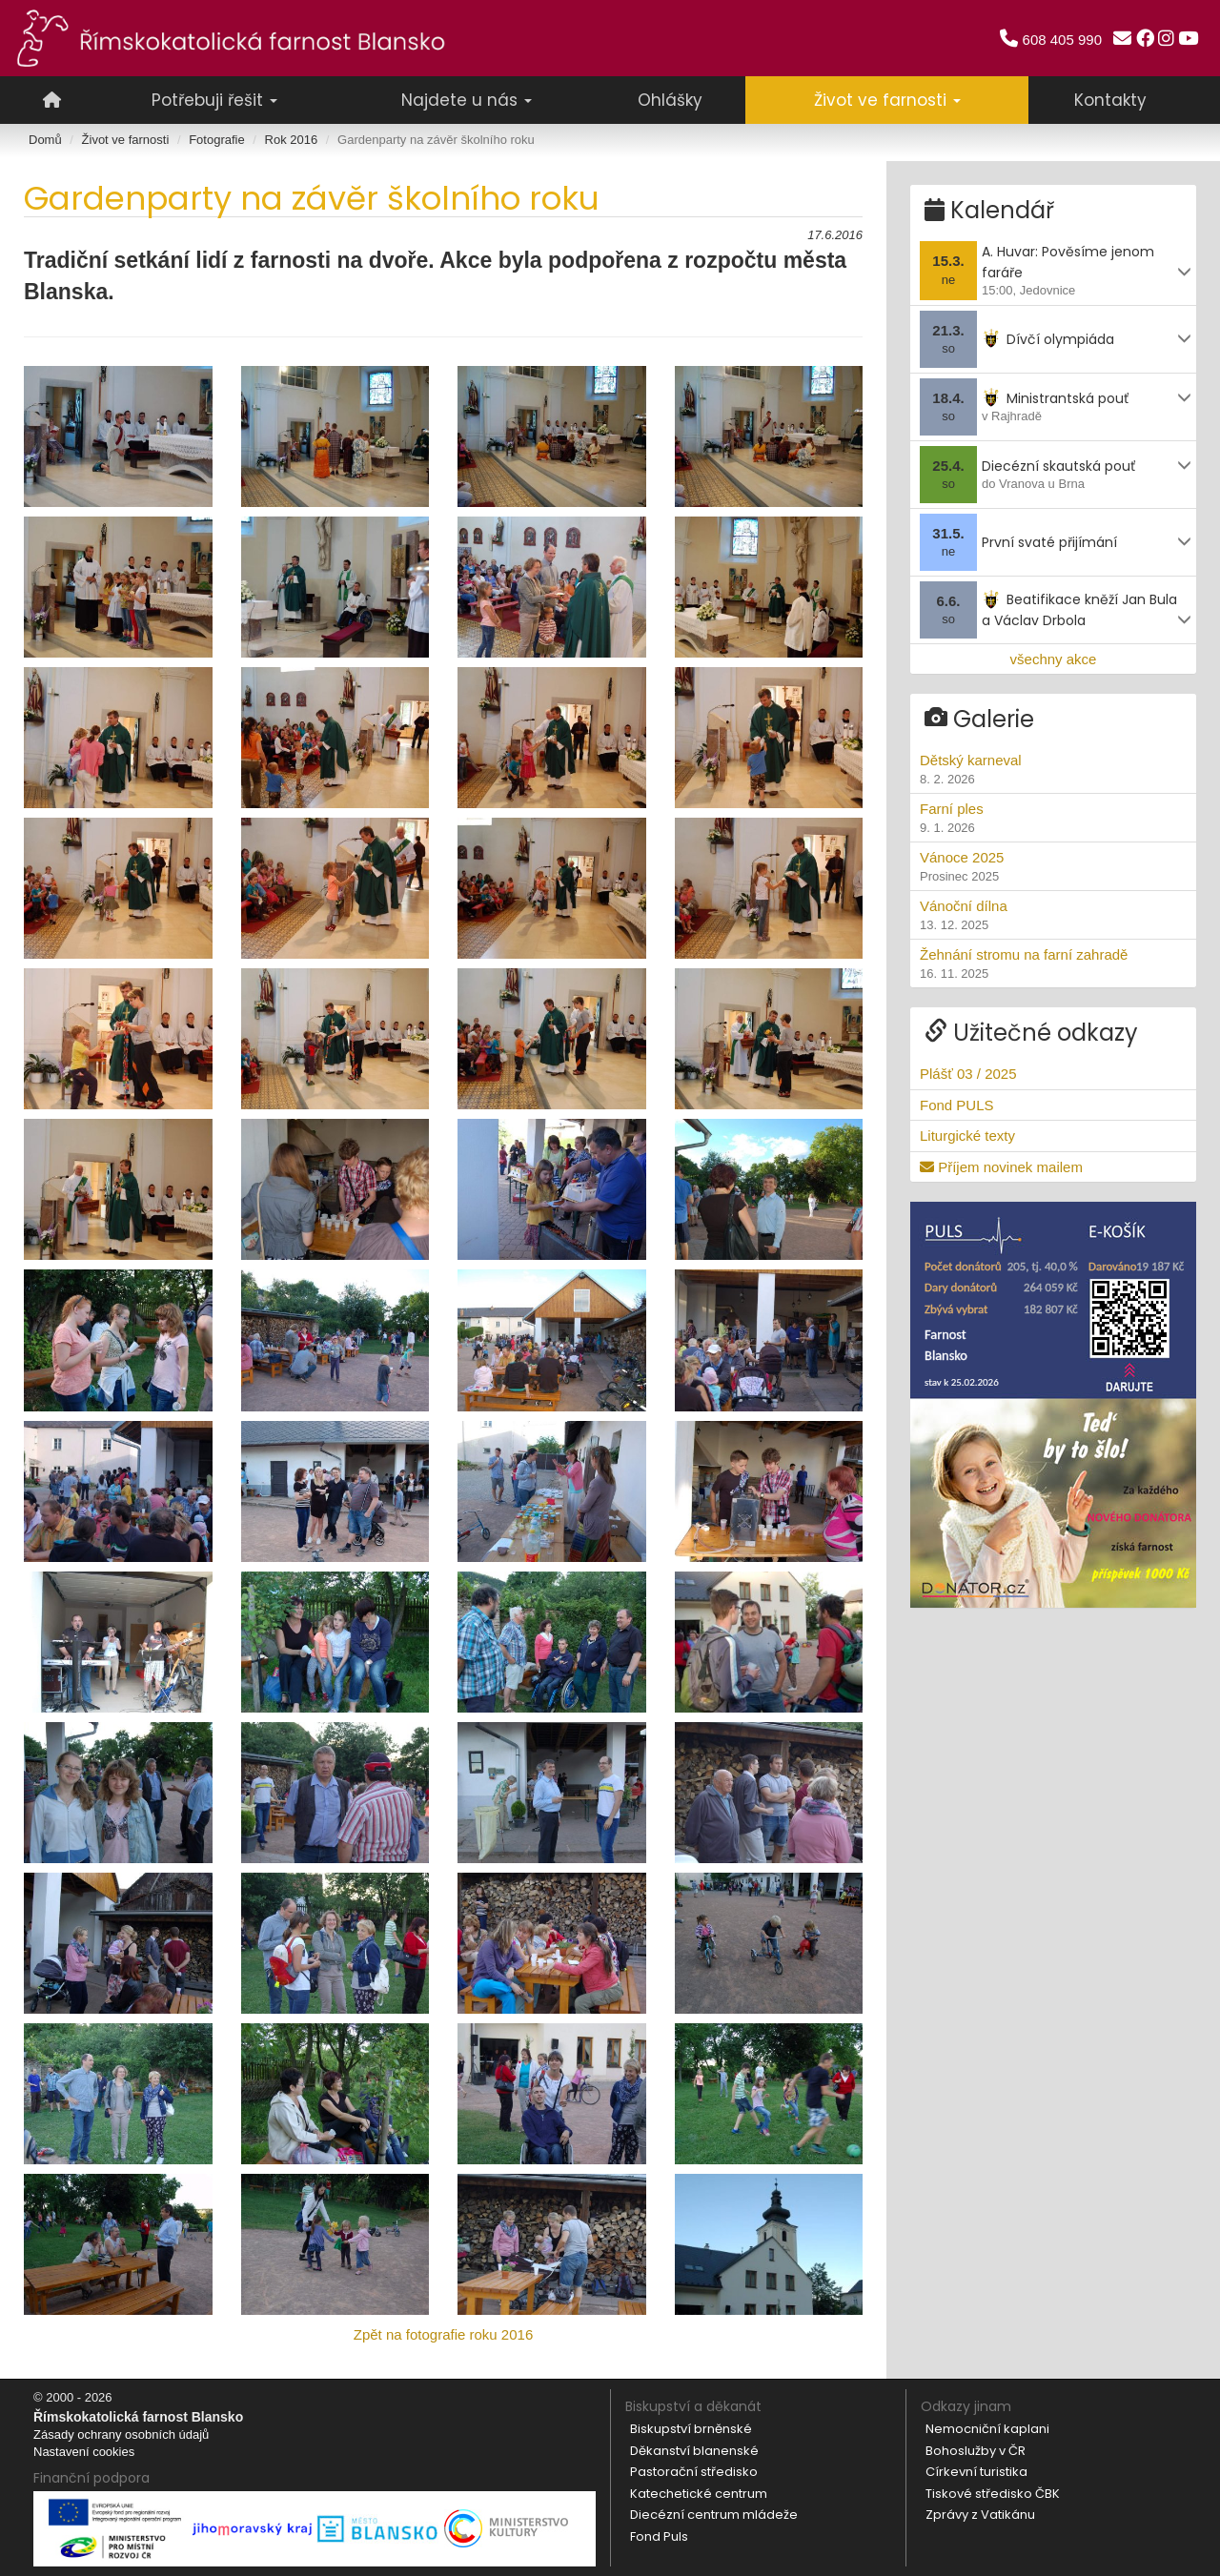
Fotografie (217, 139)
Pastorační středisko (694, 2472)
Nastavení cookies (83, 2451)
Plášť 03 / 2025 (968, 1070)
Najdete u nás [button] (466, 100)
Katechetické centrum (698, 2494)
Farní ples (1053, 815)
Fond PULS (957, 1101)
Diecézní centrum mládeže (714, 2514)
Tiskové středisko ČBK (992, 2494)
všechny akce (1053, 654)
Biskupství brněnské (691, 2429)
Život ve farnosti (126, 139)
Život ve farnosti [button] (887, 100)
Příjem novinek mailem (1001, 1162)
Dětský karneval (1053, 766)
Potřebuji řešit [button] (214, 100)
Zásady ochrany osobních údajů (121, 2434)
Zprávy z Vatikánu (980, 2514)
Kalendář (989, 206)
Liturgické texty (967, 1132)
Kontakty (1110, 100)
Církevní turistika (976, 2472)
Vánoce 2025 (1053, 863)
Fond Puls (659, 2536)
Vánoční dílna (1053, 912)
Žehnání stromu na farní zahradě (1053, 961)
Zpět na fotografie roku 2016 (443, 2334)
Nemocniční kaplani (987, 2429)
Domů (45, 139)
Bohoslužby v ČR (975, 2451)
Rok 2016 (291, 139)
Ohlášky (670, 100)
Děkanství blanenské (694, 2451)
